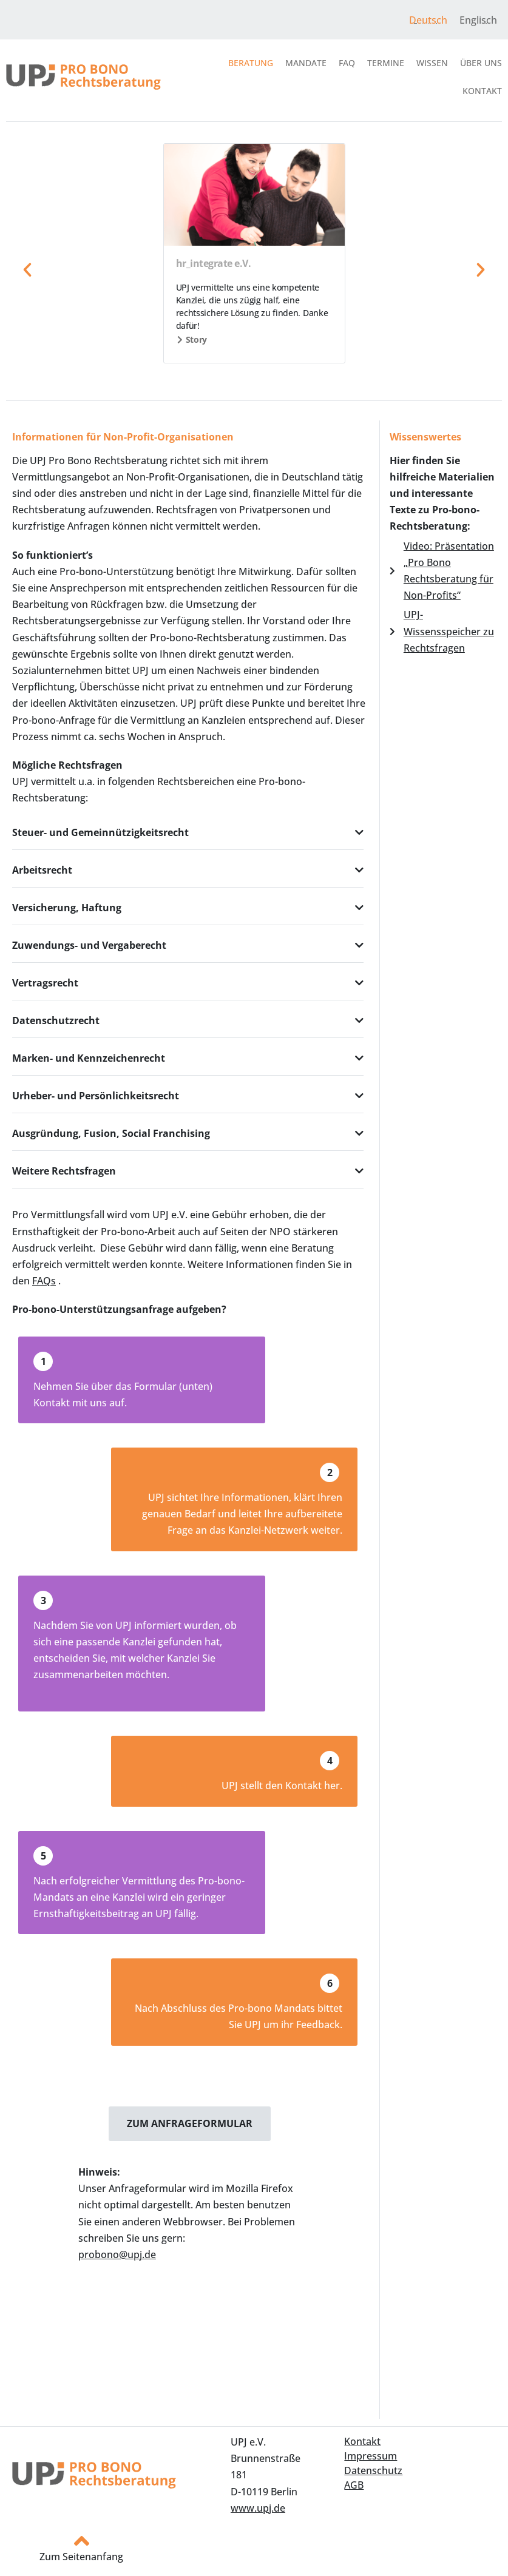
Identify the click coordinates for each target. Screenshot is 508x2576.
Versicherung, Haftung (66, 907)
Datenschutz (373, 2470)
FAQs (44, 1280)
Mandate (306, 63)
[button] (27, 270)
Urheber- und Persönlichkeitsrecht (95, 1095)
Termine (385, 63)
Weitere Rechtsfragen (64, 1171)
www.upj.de (258, 2508)
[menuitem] (428, 20)
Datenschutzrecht (56, 1020)
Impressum (370, 2456)
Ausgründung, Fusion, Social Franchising (111, 1133)
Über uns (481, 63)
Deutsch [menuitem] (428, 20)
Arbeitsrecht (42, 870)
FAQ (347, 63)
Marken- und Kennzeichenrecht (88, 1058)
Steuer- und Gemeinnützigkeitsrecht (100, 832)
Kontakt (482, 90)
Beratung (250, 63)
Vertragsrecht (45, 983)
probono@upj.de (117, 2254)
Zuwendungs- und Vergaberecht (89, 945)
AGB (354, 2485)
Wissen (432, 63)
